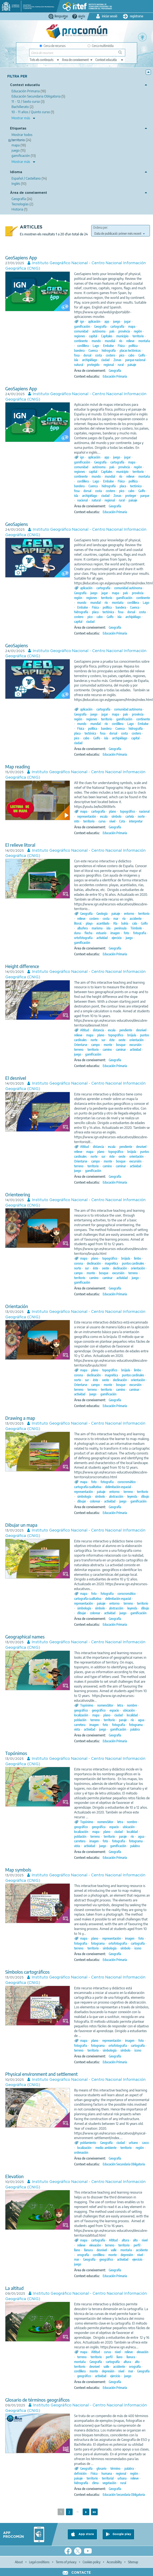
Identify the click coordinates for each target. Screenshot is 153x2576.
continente (81, 341)
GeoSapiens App (21, 257)
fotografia (139, 933)
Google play (122, 2534)
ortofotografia (83, 938)
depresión (127, 2255)
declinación (94, 1263)
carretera (79, 1725)
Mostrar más (20, 118)
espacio (114, 1710)
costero (110, 355)
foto (126, 933)
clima (95, 2483)
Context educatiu (25, 85)
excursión (135, 1045)
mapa (131, 326)
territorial (108, 2478)
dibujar (81, 1501)
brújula (131, 1035)
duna (77, 933)
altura (125, 2240)
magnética (111, 1263)
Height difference (22, 966)
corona (78, 1263)
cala (134, 923)
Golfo (141, 355)
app (106, 321)
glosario (101, 2468)
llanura (88, 2250)
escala (103, 816)
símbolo (116, 816)
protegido (93, 365)
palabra (135, 1729)
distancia (98, 1030)
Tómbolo (136, 928)
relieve (130, 341)
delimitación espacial (118, 1487)
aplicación (94, 321)
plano (112, 811)
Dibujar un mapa (21, 1525)
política (133, 346)
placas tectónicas (130, 350)
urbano (133, 2143)
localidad (132, 1715)
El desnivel (15, 1078)
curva (102, 821)
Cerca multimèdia (101, 46)
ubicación (129, 1710)
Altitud (84, 1030)
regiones (79, 336)
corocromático (127, 1482)
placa (123, 486)
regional (109, 365)
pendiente (125, 1030)
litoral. (78, 923)
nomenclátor (105, 1705)
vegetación (109, 2483)
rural (121, 365)
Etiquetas (18, 128)
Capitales (106, 336)
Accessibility (114, 2562)
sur (103, 1040)
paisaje (132, 365)
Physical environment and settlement (41, 2074)
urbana (122, 2478)
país (111, 331)
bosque (120, 1045)
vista (77, 1729)
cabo (131, 355)
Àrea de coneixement (28, 192)
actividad (102, 938)
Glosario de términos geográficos (37, 2400)
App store (86, 2534)
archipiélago (89, 360)
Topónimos (16, 1753)
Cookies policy (91, 2562)
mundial (110, 341)
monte (108, 1045)
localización (81, 1715)
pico (121, 355)
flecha (88, 933)
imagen (115, 933)
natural (78, 365)
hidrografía (109, 350)
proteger (130, 496)
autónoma (98, 331)
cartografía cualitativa (87, 1487)
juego (116, 321)
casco (145, 2143)
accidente (136, 918)
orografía (83, 2255)
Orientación (16, 1306)
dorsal (87, 355)
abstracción (116, 1496)
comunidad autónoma (128, 588)
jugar (127, 321)
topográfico (127, 811)
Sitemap (133, 2562)
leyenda (132, 1496)
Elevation (14, 2176)
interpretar (136, 821)
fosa (77, 355)
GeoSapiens (16, 524)
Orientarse (80, 1045)
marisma (97, 928)
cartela (129, 816)
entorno (129, 913)
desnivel (141, 1030)
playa (89, 923)
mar (115, 918)
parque (144, 496)
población (80, 1720)
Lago (96, 346)
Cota (122, 821)
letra (120, 1705)
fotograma (136, 1725)
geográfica (98, 1827)
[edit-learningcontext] (109, 59)
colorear (95, 1501)
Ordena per (100, 227)
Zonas (117, 360)
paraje (123, 1720)
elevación (95, 2245)
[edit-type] (44, 59)
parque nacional (135, 360)
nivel (112, 821)
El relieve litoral (20, 845)
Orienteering (17, 1194)
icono (137, 1948)
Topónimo (86, 1705)
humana (106, 2473)
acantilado (102, 923)
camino (107, 1049)
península (120, 928)
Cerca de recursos (52, 46)
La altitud (14, 2288)
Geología (101, 913)
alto (135, 2240)
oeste (122, 1040)
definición (80, 2473)
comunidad (81, 331)
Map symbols (18, 1870)
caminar (121, 1049)
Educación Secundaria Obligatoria (124, 2164)
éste (112, 1040)
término (115, 2468)
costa (98, 355)
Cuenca (93, 350)
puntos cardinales (133, 1263)
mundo (96, 341)
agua (141, 1720)
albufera (82, 928)
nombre (132, 1705)
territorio (138, 336)
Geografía (100, 326)
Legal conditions (39, 2562)
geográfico (81, 1710)
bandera (79, 350)
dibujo (145, 1496)
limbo (137, 1258)
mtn (76, 821)
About (19, 2562)
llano (77, 2250)
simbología (84, 1496)
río (120, 341)
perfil (137, 2245)
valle (113, 2250)
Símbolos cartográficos (27, 1972)
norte (141, 816)
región (138, 331)
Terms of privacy (66, 2562)
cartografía (117, 326)
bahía (124, 923)
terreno (78, 1049)
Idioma (16, 172)
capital (93, 336)
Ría (115, 923)
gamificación (82, 326)
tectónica (136, 486)
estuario (101, 933)
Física (121, 346)
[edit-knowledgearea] (77, 59)
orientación (136, 1040)
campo (95, 1045)
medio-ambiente (105, 2148)
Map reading (17, 766)
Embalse (108, 346)
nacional (82, 500)
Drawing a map (20, 1418)
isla (76, 360)
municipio (122, 336)
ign (82, 321)
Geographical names (25, 1637)
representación (86, 816)
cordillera (83, 346)
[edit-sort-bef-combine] (119, 233)
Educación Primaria (115, 376)
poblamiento (88, 2143)
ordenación (81, 2152)
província (124, 331)
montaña (144, 341)
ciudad (105, 360)
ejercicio (117, 938)
